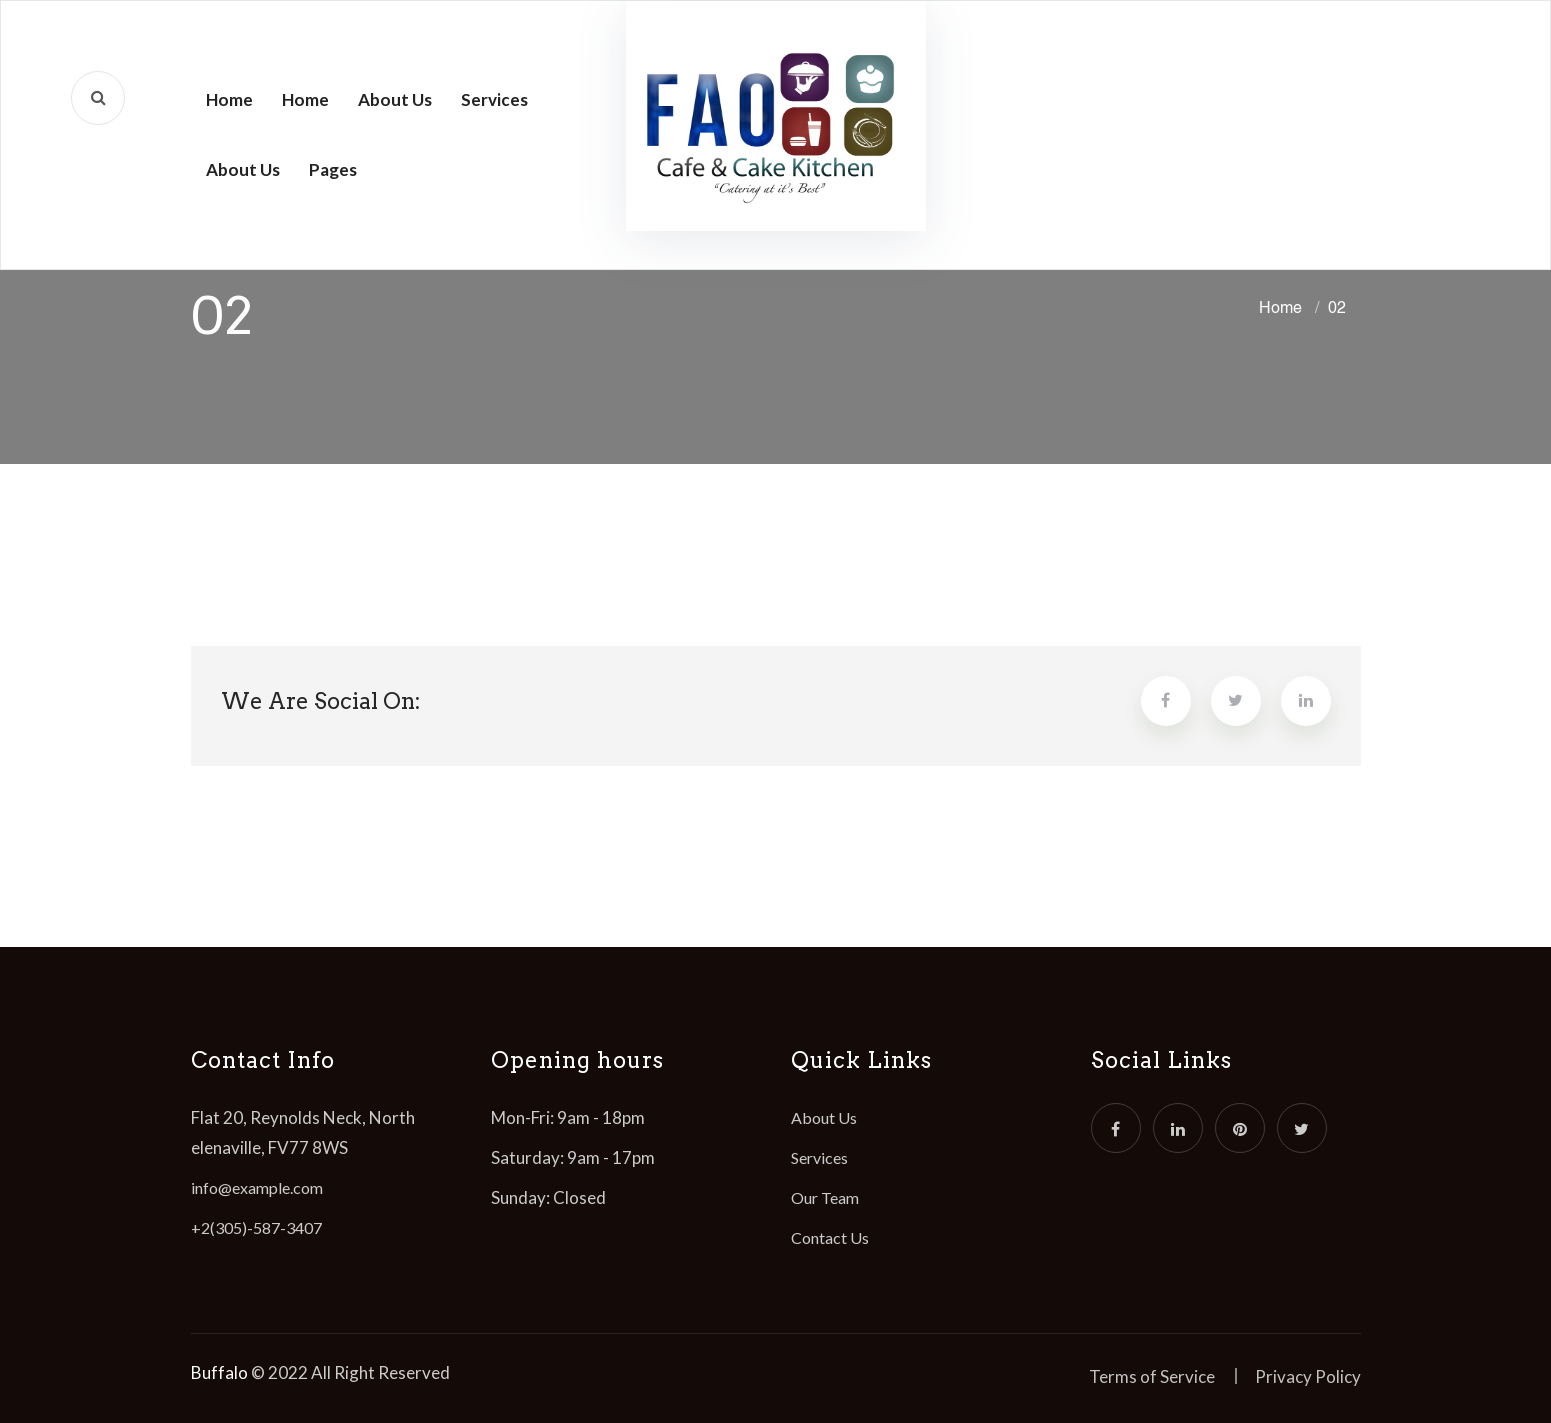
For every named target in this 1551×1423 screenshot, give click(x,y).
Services (494, 99)
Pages (333, 169)
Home (229, 99)
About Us (395, 99)
